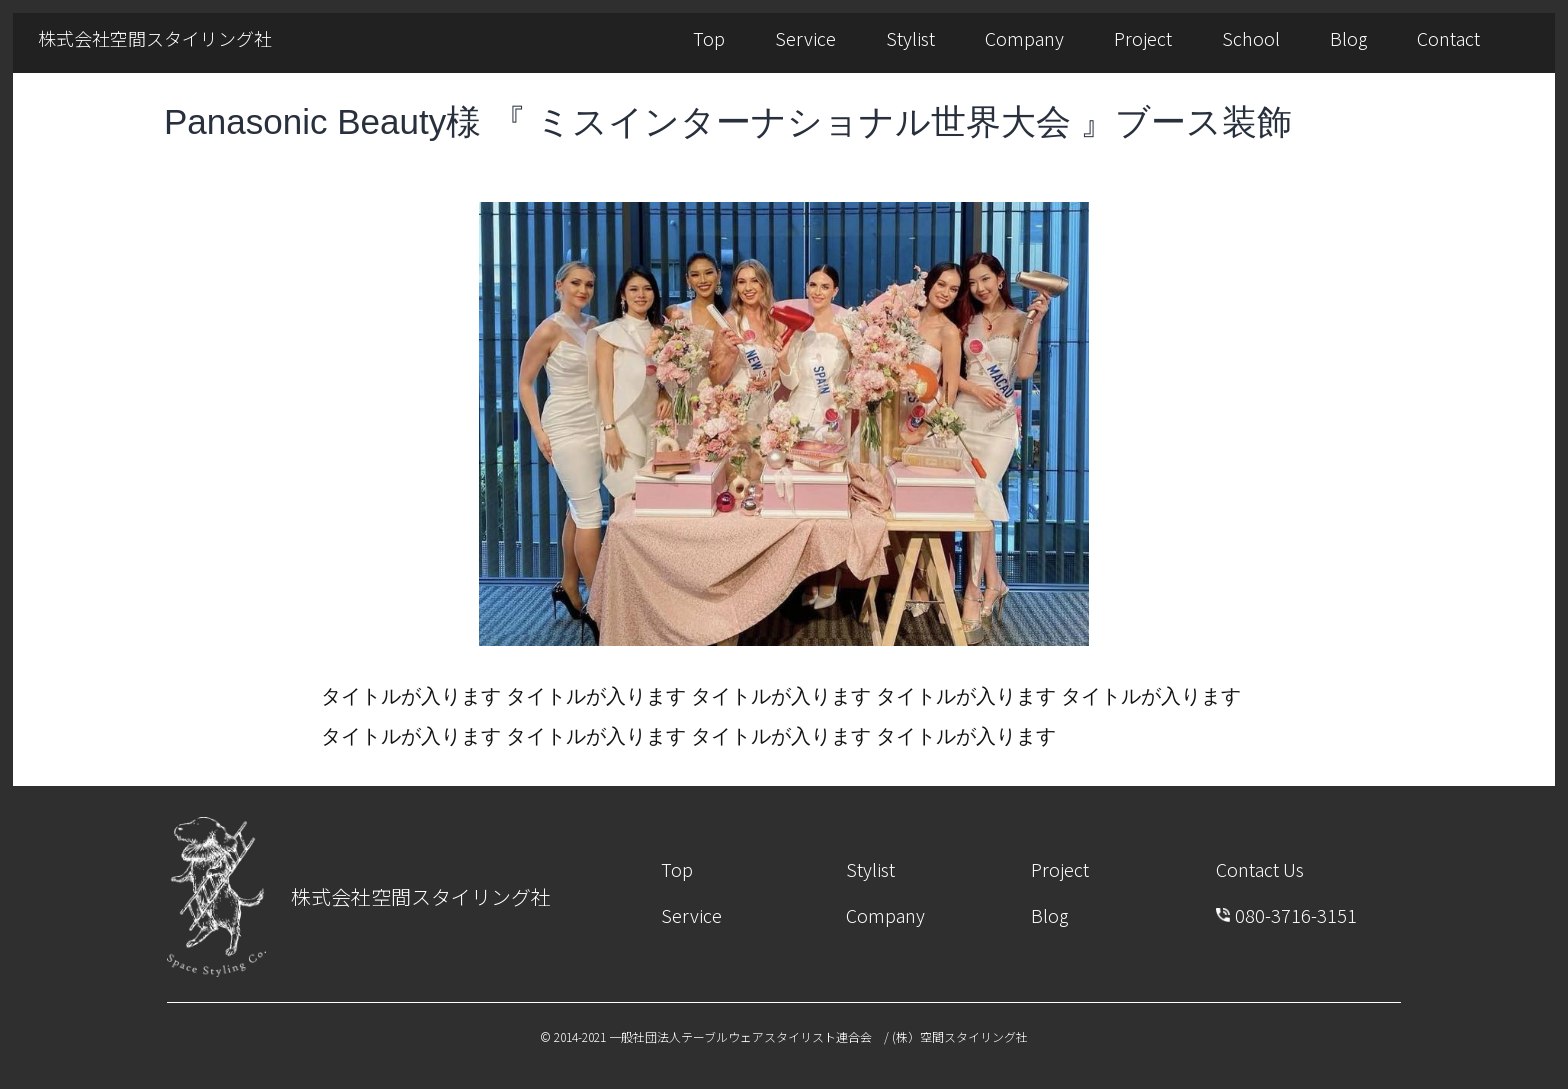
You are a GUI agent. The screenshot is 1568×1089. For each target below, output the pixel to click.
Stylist (910, 38)
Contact (1448, 38)
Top (709, 38)
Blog (1348, 38)
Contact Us (1260, 869)
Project (1143, 38)
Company (1024, 38)
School (1251, 38)
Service (805, 38)
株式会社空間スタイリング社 (155, 38)
